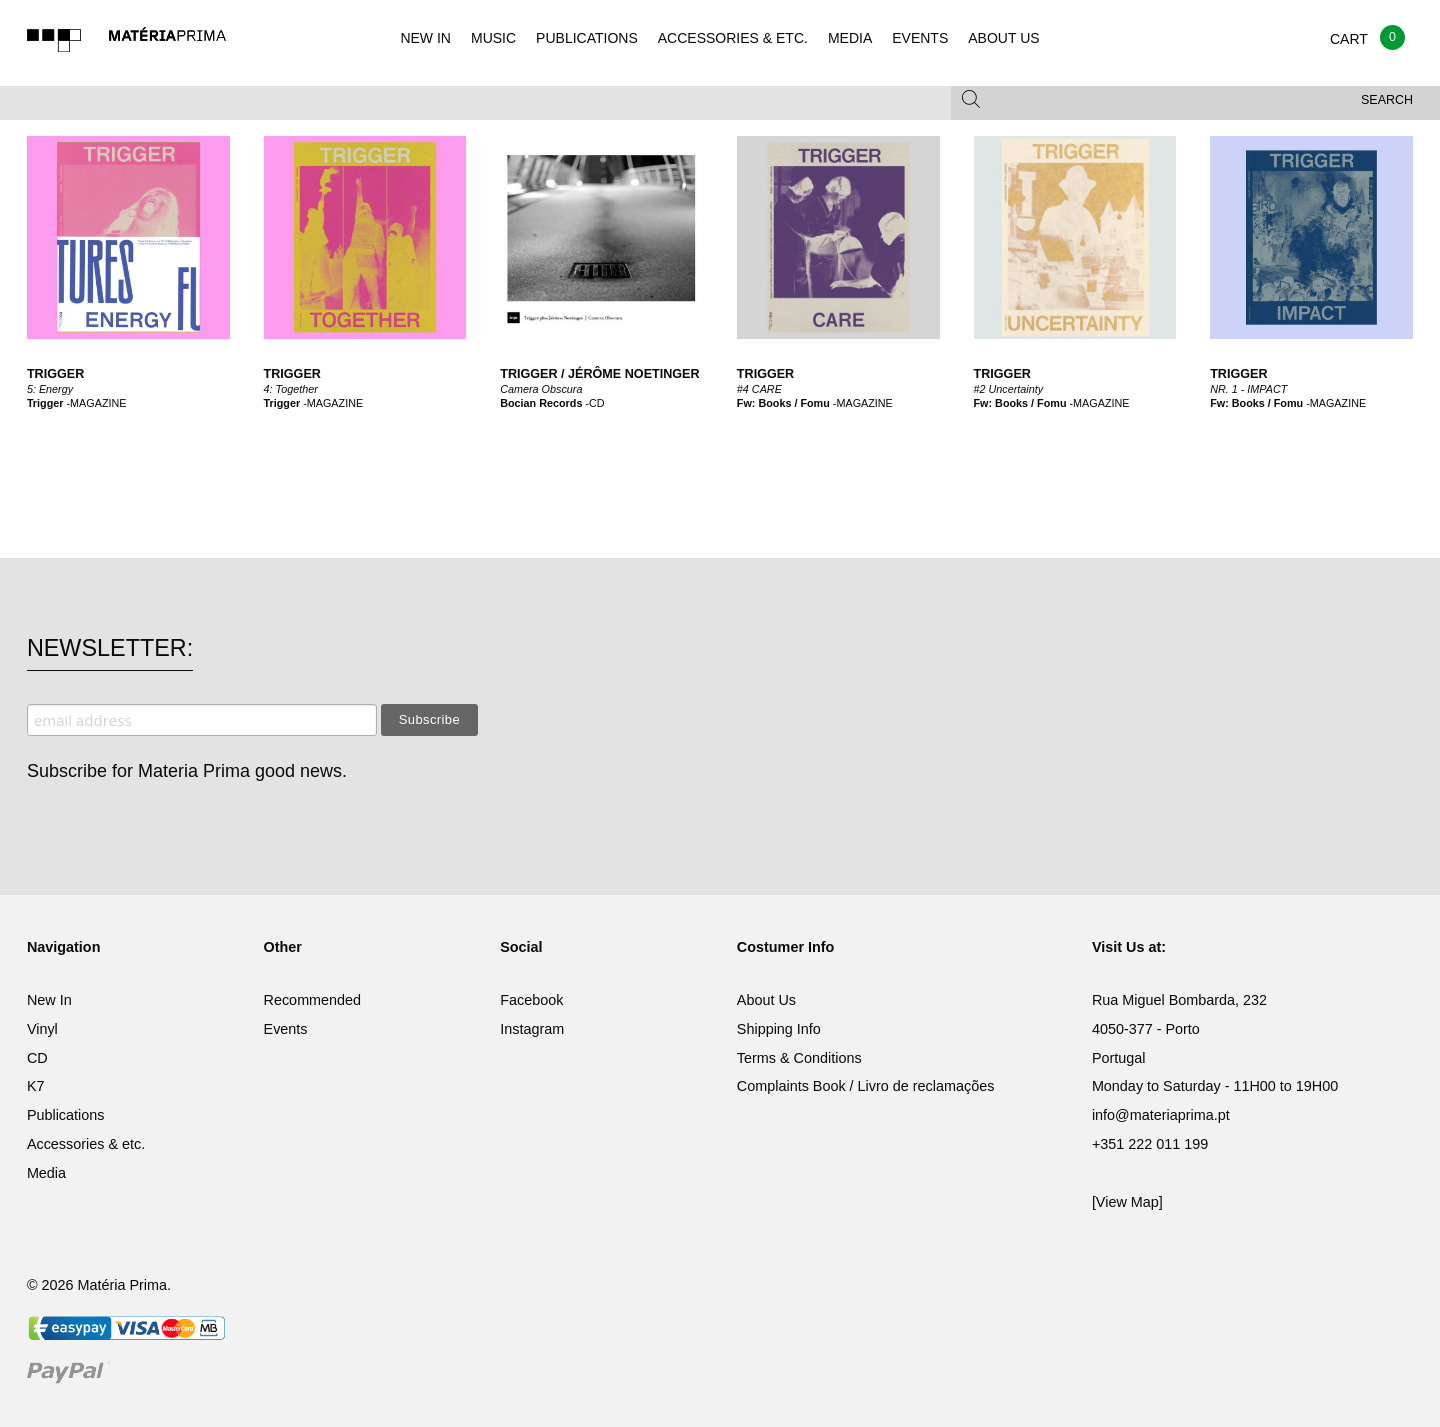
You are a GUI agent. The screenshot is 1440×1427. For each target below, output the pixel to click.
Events (286, 1029)
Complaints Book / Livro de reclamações (866, 1086)
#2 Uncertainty (1009, 389)
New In (49, 1000)
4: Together (291, 389)
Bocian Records (541, 403)
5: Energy (50, 389)
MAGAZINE (98, 403)
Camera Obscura (541, 389)
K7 (36, 1086)
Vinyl (42, 1029)
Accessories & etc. (86, 1144)
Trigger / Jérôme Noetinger (599, 374)
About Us (766, 1000)
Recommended (313, 1000)
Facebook (531, 1000)
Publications (66, 1115)
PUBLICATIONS (587, 38)
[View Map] (1127, 1202)
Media (46, 1173)
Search (1387, 100)
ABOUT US (1003, 38)
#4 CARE (759, 389)
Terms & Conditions (799, 1058)
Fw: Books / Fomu (783, 403)
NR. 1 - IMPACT (1248, 389)
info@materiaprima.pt (1161, 1115)
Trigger (55, 374)
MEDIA (850, 38)
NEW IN (425, 38)
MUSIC (493, 38)
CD (597, 403)
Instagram (532, 1029)
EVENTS (920, 38)
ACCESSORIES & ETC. (733, 38)
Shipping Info (779, 1029)
